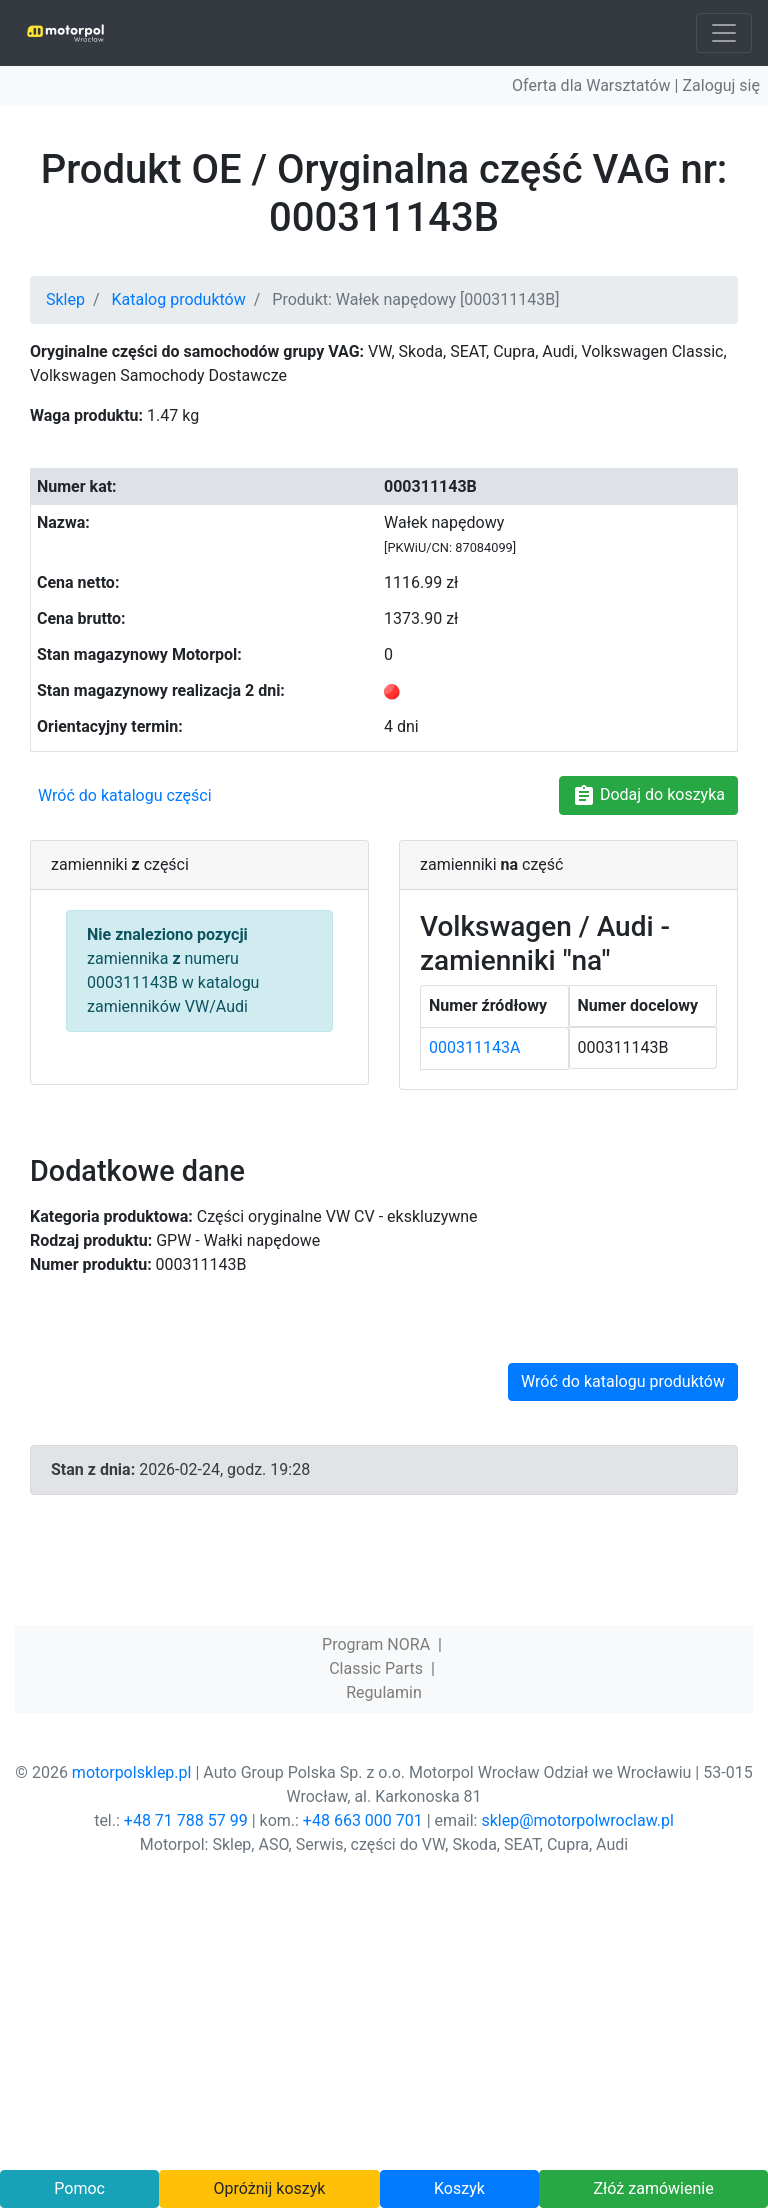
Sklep (65, 299)
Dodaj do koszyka (648, 796)
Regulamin (384, 1692)
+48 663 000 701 (363, 1820)
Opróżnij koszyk (270, 2188)
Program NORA (376, 1644)
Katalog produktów (179, 299)
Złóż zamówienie (653, 2188)
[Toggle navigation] (724, 33)
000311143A (474, 1047)
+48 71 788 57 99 (186, 1820)
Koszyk (459, 2188)
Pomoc (79, 2188)
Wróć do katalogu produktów (623, 1381)
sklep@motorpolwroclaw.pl (577, 1820)
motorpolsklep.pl (132, 1772)
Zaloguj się (721, 85)
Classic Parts (376, 1668)
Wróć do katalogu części (125, 795)
